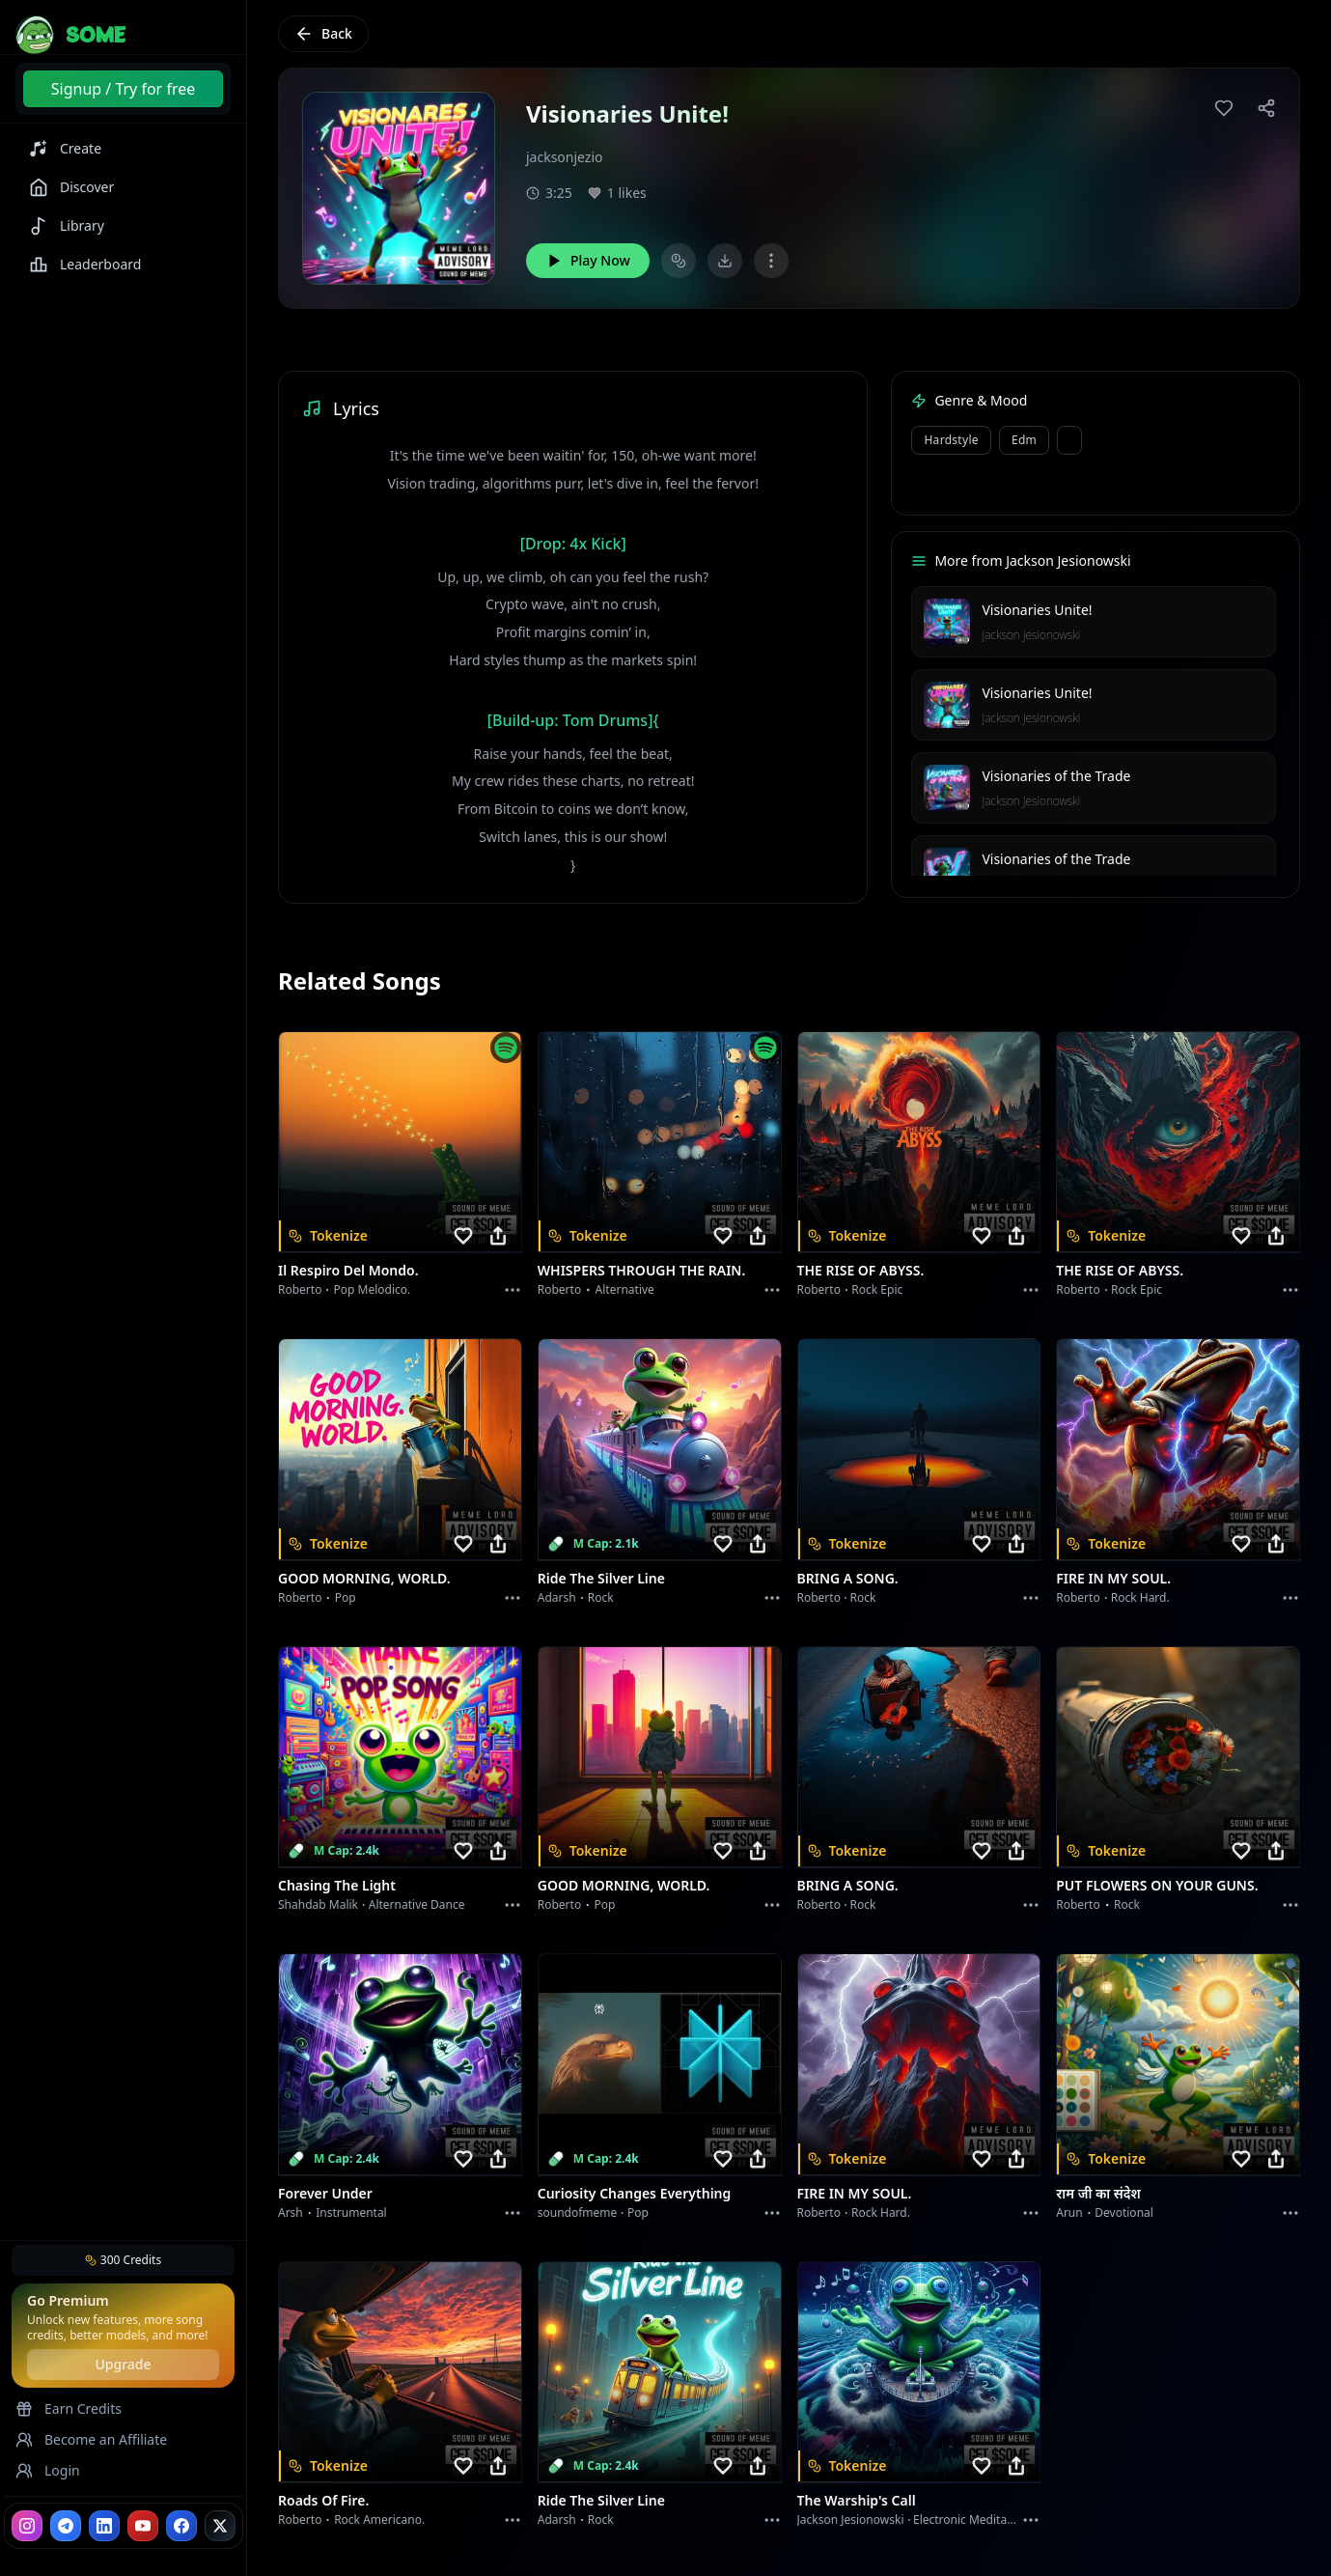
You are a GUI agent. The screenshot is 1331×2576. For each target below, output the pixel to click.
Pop (345, 1597)
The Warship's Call (856, 2500)
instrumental (351, 2212)
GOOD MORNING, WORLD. (364, 1578)
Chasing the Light (337, 1885)
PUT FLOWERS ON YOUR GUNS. (1157, 1885)
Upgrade (123, 2364)
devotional (1124, 2212)
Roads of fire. (323, 2500)
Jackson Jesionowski (1031, 635)
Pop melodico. (372, 1289)
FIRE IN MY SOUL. (1113, 1578)
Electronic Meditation (970, 2519)
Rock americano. (379, 2519)
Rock (601, 1597)
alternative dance (417, 1904)
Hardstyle (951, 440)
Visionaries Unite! (1037, 610)
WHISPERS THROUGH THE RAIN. (642, 1270)
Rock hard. (1140, 1597)
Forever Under (325, 2193)
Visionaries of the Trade (1056, 776)
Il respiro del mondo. (348, 1270)
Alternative (625, 1289)
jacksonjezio (564, 157)
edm (1024, 440)
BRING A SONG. (848, 1578)
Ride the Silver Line (601, 1578)
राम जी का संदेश (1098, 2193)
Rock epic (876, 1289)
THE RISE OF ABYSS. (861, 1270)
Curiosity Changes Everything (635, 2193)
